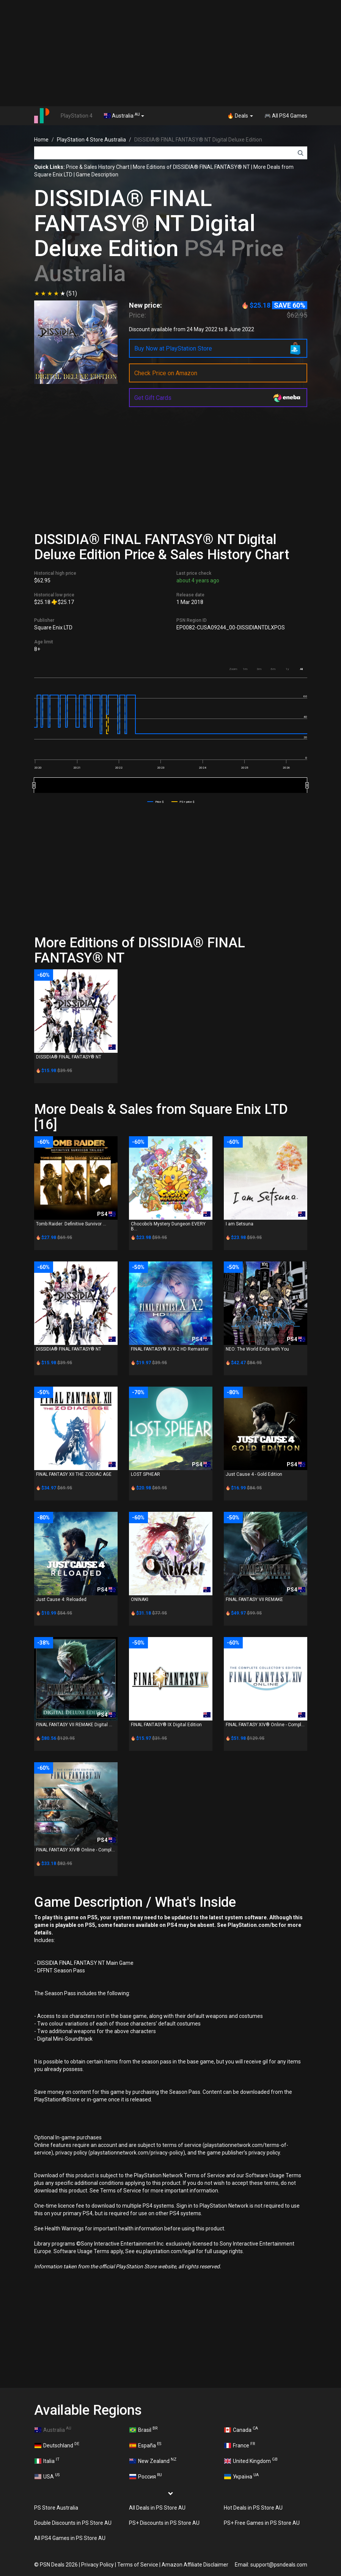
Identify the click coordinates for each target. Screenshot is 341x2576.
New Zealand (153, 2460)
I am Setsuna (239, 1224)
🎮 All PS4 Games (285, 116)
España (145, 2444)
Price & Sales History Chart (97, 167)
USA (47, 2475)
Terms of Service (137, 2565)
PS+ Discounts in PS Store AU (164, 2523)
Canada (241, 2429)
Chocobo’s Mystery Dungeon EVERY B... (168, 1226)
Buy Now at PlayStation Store (173, 348)
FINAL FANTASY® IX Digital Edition (166, 1724)
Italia (47, 2460)
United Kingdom (251, 2460)
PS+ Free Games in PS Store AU (262, 2523)
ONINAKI (139, 1599)
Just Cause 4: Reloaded (61, 1599)
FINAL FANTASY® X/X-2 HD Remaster (170, 1349)
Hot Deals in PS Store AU (253, 2508)
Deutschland (57, 2444)
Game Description (97, 174)
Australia (124, 115)
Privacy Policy (97, 2565)
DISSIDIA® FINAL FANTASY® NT (68, 1057)
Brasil (143, 2429)
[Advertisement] (170, 53)
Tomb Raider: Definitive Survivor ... (71, 1224)
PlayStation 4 (77, 116)
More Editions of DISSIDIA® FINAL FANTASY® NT (191, 167)
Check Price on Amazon (165, 373)
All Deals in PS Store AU (157, 2508)
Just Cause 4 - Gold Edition (254, 1474)
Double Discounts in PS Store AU (73, 2523)
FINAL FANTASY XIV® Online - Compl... (265, 1724)
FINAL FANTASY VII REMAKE (254, 1599)
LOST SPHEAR (145, 1474)
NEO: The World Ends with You (257, 1349)
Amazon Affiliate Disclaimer (195, 2565)
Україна (241, 2475)
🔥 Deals (240, 116)
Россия (145, 2475)
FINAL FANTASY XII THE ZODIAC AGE (74, 1474)
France (239, 2444)
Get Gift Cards (152, 397)
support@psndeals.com (278, 2565)
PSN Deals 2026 (59, 2565)
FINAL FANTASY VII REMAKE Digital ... (74, 1724)
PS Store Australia (56, 2508)
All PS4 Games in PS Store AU (69, 2538)
